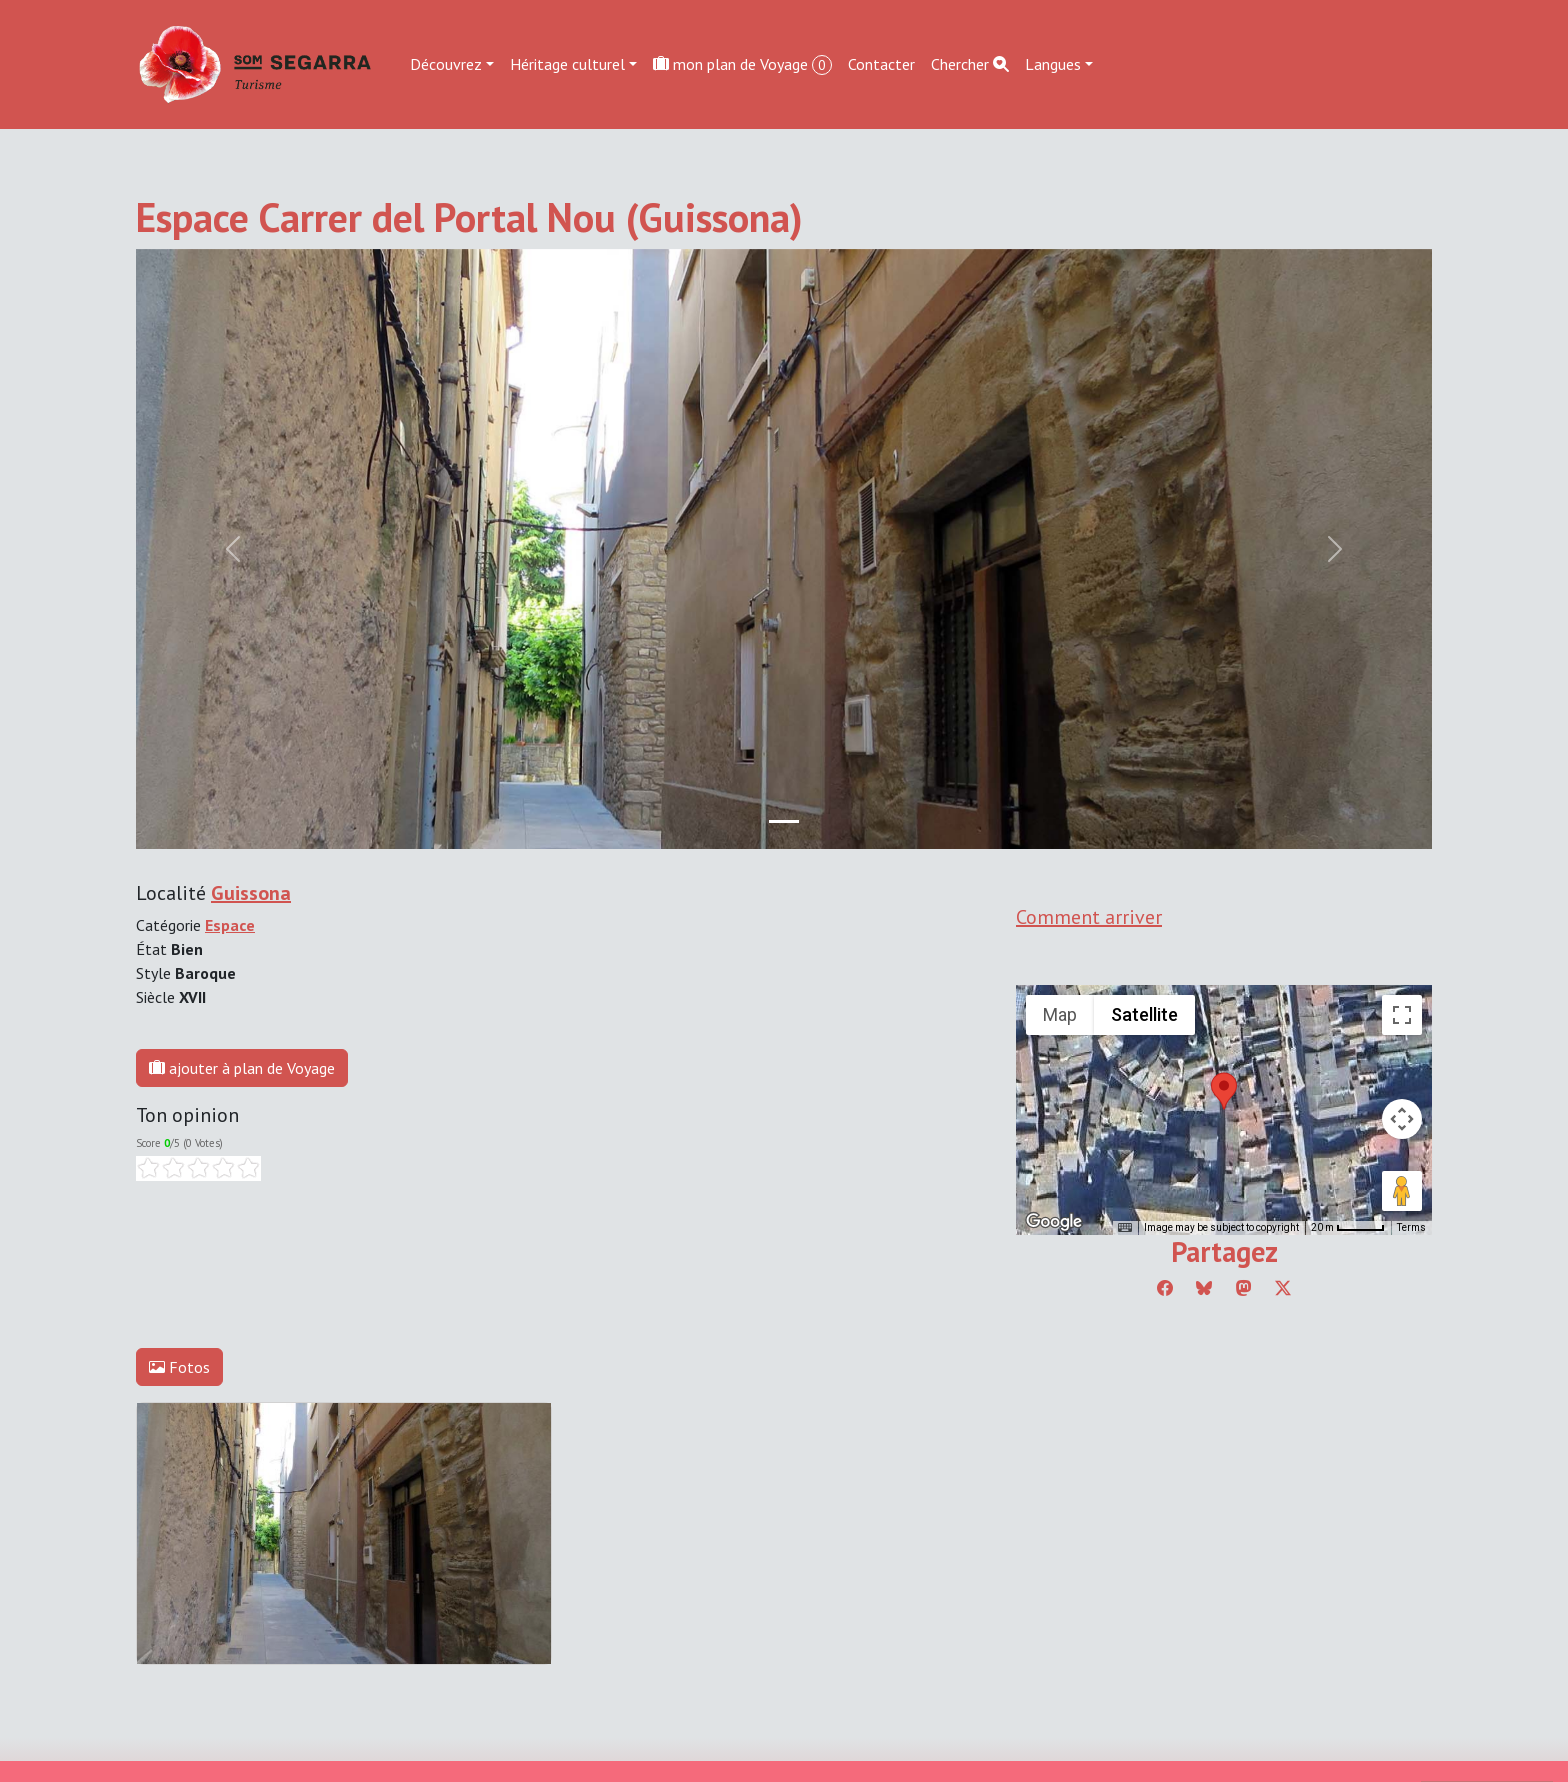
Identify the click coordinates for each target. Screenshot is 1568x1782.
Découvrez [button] (446, 64)
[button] (1224, 1091)
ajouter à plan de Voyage (242, 1068)
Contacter (881, 64)
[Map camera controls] (1402, 1119)
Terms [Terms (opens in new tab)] (1411, 1227)
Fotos (179, 1367)
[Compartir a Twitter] (1283, 1288)
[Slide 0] (784, 821)
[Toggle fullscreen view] (1402, 1015)
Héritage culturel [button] (567, 64)
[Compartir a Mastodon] (1244, 1288)
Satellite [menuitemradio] (1144, 1014)
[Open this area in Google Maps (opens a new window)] (1054, 1222)
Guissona (251, 893)
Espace (230, 925)
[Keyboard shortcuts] (1125, 1228)
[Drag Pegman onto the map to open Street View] (1402, 1191)
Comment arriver (1089, 917)
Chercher (970, 64)
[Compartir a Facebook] (1165, 1288)
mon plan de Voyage (742, 64)
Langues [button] (1053, 64)
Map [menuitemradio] (1060, 1014)
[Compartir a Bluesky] (1204, 1288)
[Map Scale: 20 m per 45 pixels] (1348, 1228)
